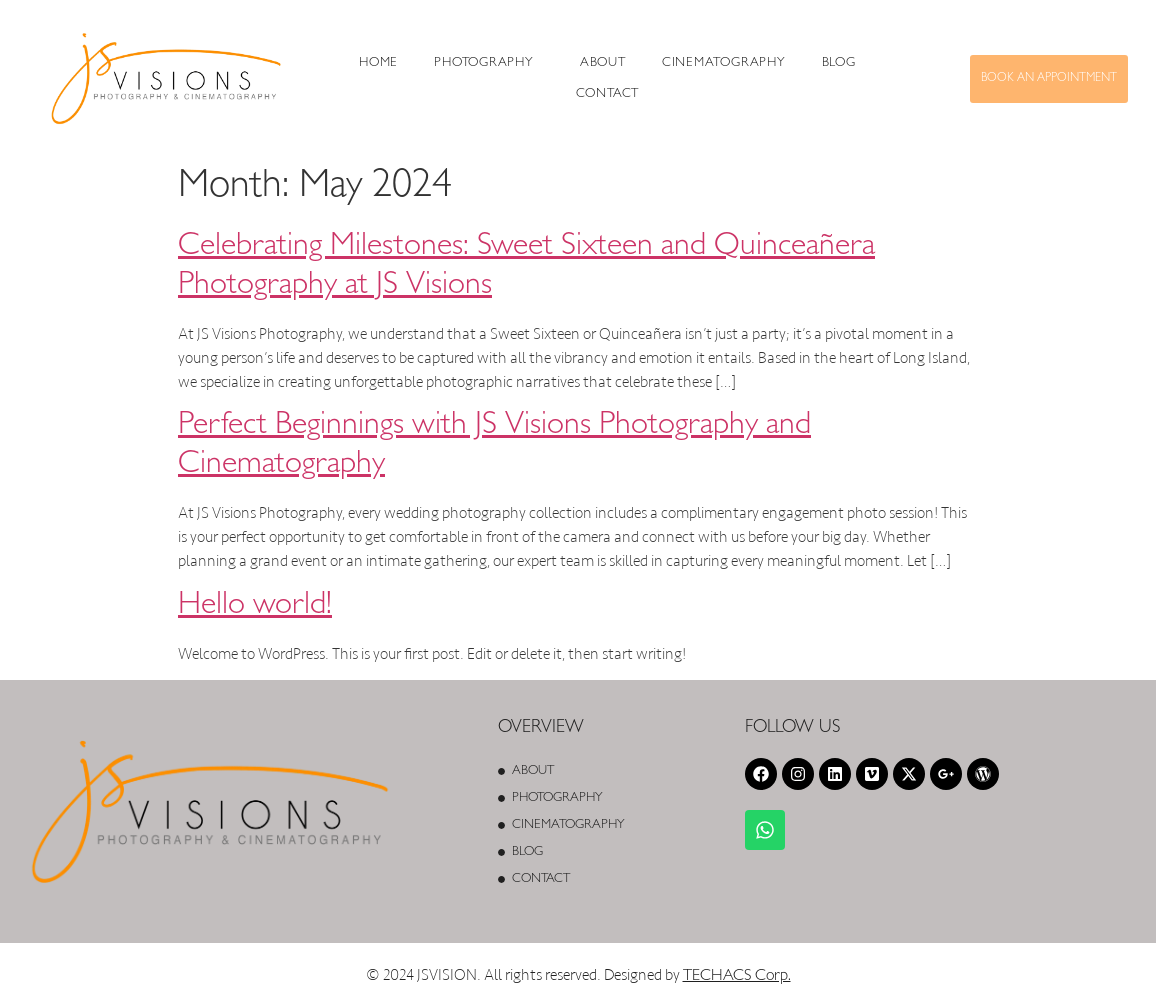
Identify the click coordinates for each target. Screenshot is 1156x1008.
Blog (839, 63)
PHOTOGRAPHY (484, 63)
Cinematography (724, 63)
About (603, 63)
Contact (607, 94)
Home (378, 63)
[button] (489, 63)
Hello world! (255, 607)
